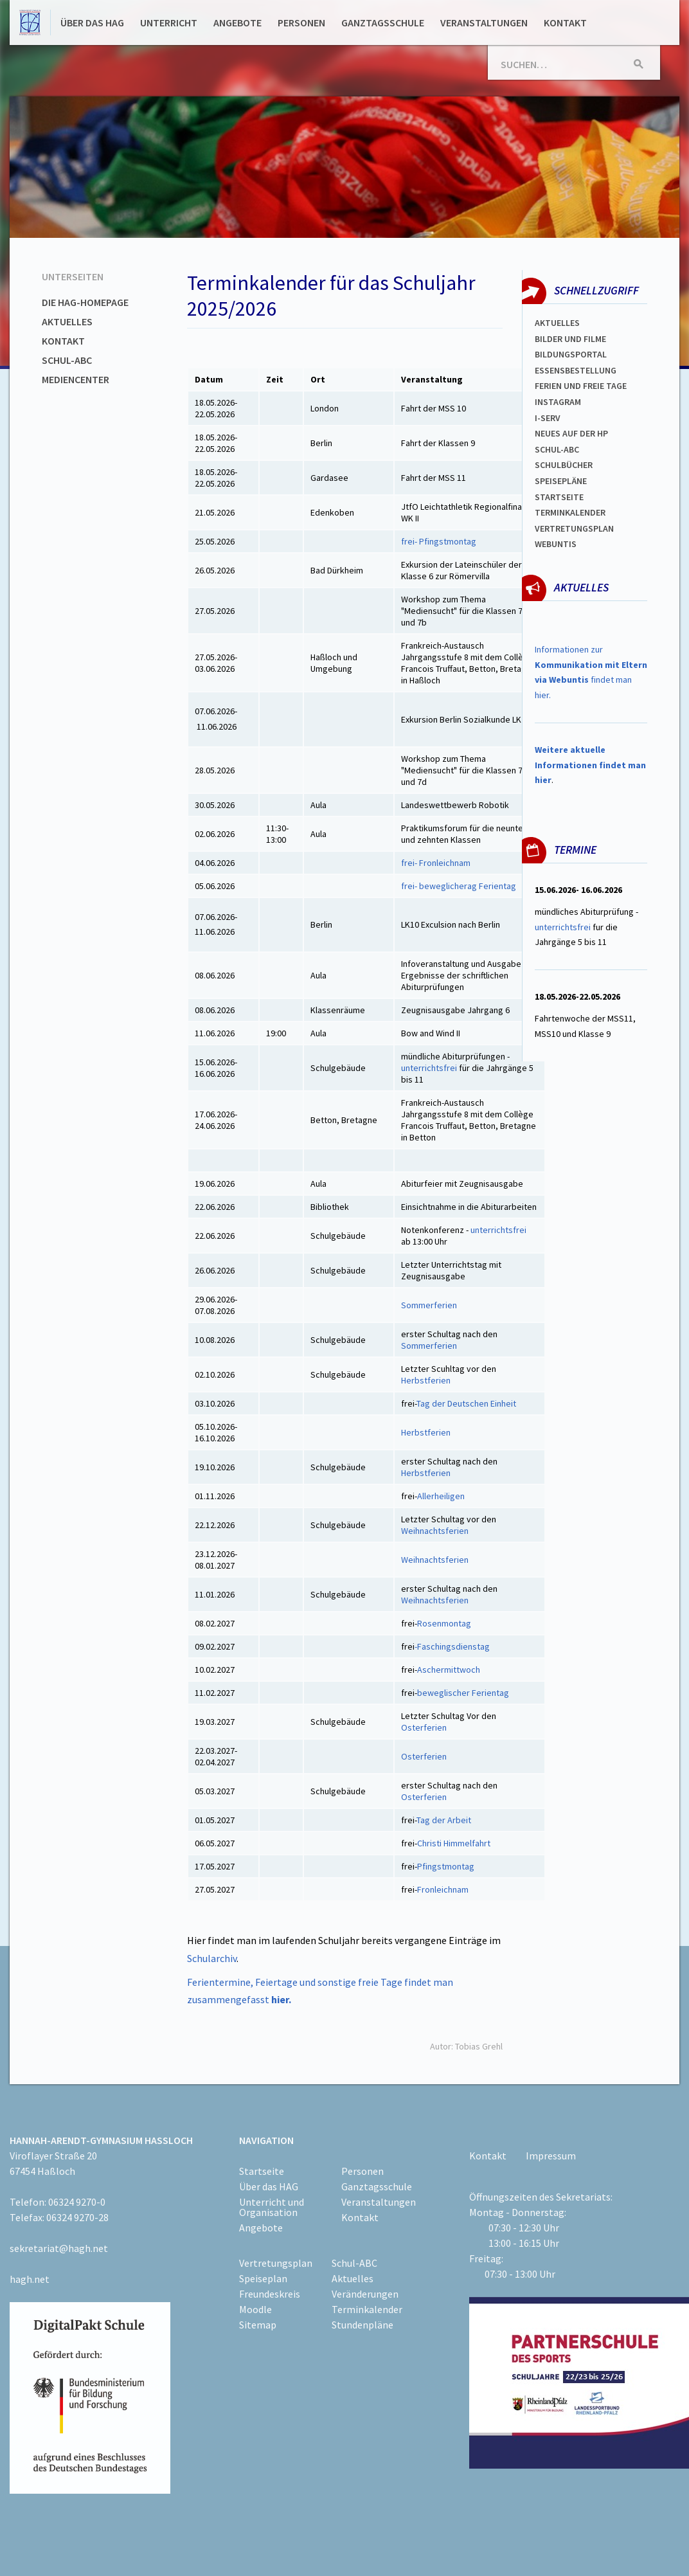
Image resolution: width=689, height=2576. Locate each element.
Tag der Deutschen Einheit (467, 1403)
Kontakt (565, 22)
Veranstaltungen (484, 22)
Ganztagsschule (382, 22)
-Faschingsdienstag (452, 1646)
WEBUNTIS (556, 544)
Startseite (559, 497)
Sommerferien (429, 1305)
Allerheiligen (441, 1496)
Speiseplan (263, 2278)
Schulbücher (564, 465)
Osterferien (424, 1727)
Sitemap (257, 2324)
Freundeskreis (269, 2293)
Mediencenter (75, 379)
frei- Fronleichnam (435, 863)
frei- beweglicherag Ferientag (458, 886)
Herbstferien (426, 1380)
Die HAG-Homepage (85, 302)
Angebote (237, 22)
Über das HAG (92, 22)
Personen (301, 22)
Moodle (255, 2309)
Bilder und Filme (570, 339)
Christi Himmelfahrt (453, 1843)
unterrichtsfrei (429, 1068)
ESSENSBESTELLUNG (575, 370)
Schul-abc (557, 449)
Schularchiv (212, 1958)
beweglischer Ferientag (463, 1692)
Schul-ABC (67, 360)
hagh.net (29, 2279)
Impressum (551, 2155)
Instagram (558, 402)
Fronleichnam (443, 1889)
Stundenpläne (362, 2324)
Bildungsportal (571, 354)
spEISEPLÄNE (561, 481)
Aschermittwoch (449, 1669)
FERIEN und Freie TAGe (581, 386)
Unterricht (168, 22)
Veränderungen (365, 2293)
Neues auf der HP (571, 433)
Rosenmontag (445, 1623)
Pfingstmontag (445, 1866)
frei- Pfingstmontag (438, 541)
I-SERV (547, 418)
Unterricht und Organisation (271, 2207)
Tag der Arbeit (443, 1820)
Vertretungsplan (574, 528)
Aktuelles (67, 321)
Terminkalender (570, 512)
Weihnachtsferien (435, 1530)
